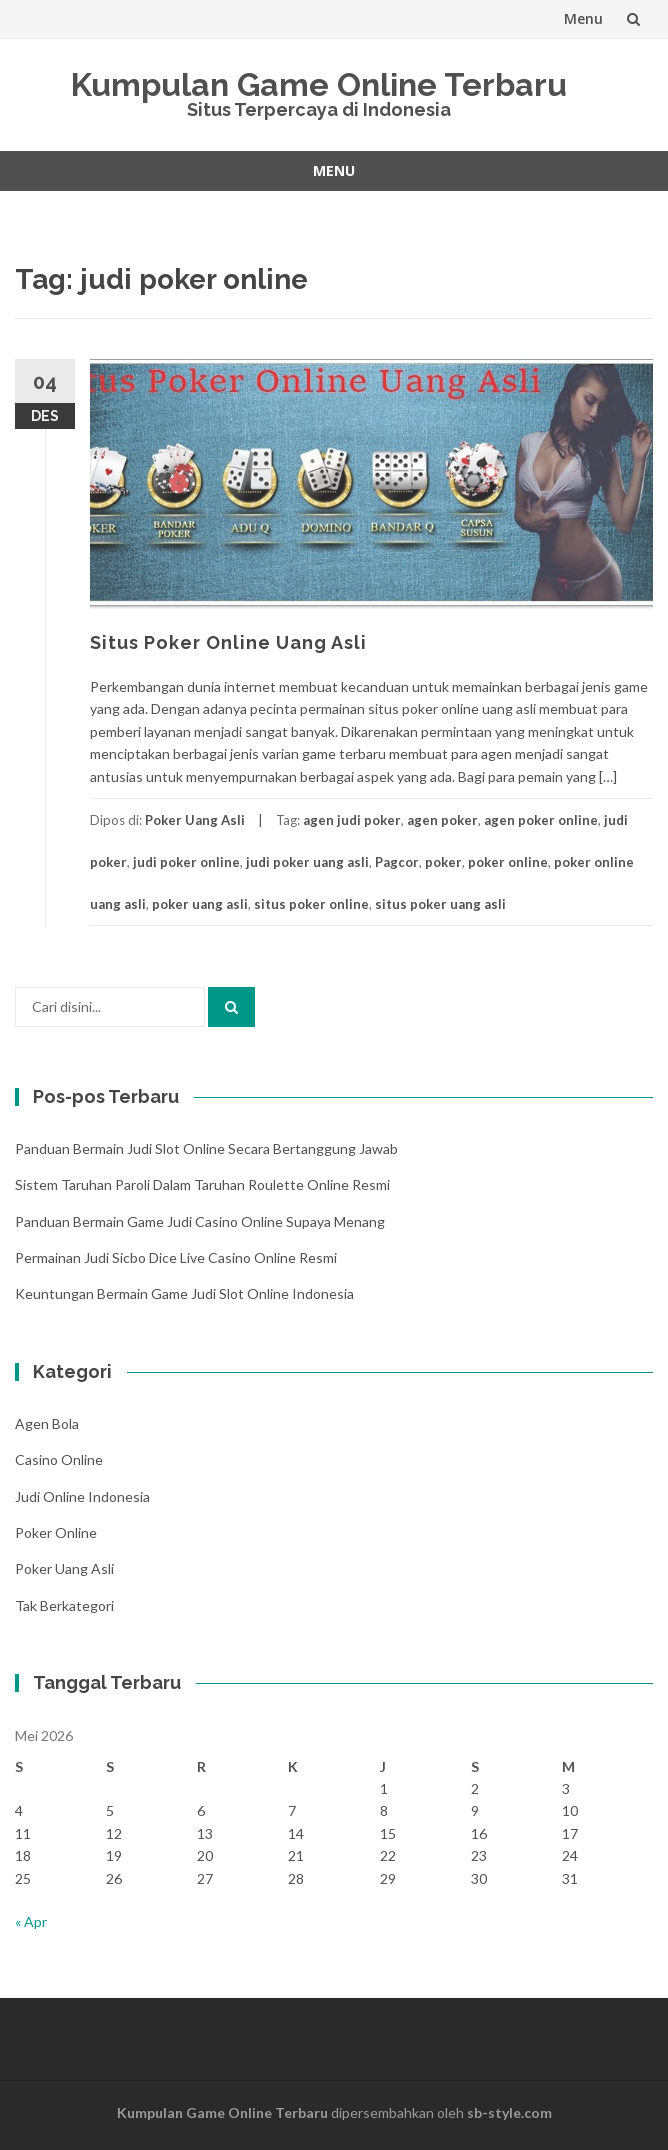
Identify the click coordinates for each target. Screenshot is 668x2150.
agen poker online (541, 820)
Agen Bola (47, 1423)
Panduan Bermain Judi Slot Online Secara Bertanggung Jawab (206, 1148)
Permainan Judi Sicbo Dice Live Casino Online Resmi (176, 1257)
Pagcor (397, 862)
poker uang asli (200, 904)
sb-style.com (509, 2112)
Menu (583, 18)
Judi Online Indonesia (82, 1496)
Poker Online (56, 1532)
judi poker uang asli (307, 862)
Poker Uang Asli (195, 820)
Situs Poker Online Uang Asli (228, 642)
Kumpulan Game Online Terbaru (319, 84)
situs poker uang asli (440, 904)
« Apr (31, 1921)
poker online (508, 862)
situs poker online (311, 904)
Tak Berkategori (64, 1605)
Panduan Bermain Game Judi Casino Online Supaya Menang (200, 1221)
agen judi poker (352, 820)
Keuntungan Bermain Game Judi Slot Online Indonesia (184, 1293)
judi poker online (186, 862)
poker (443, 862)
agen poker (442, 820)
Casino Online (59, 1459)
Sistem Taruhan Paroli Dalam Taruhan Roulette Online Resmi (202, 1184)
